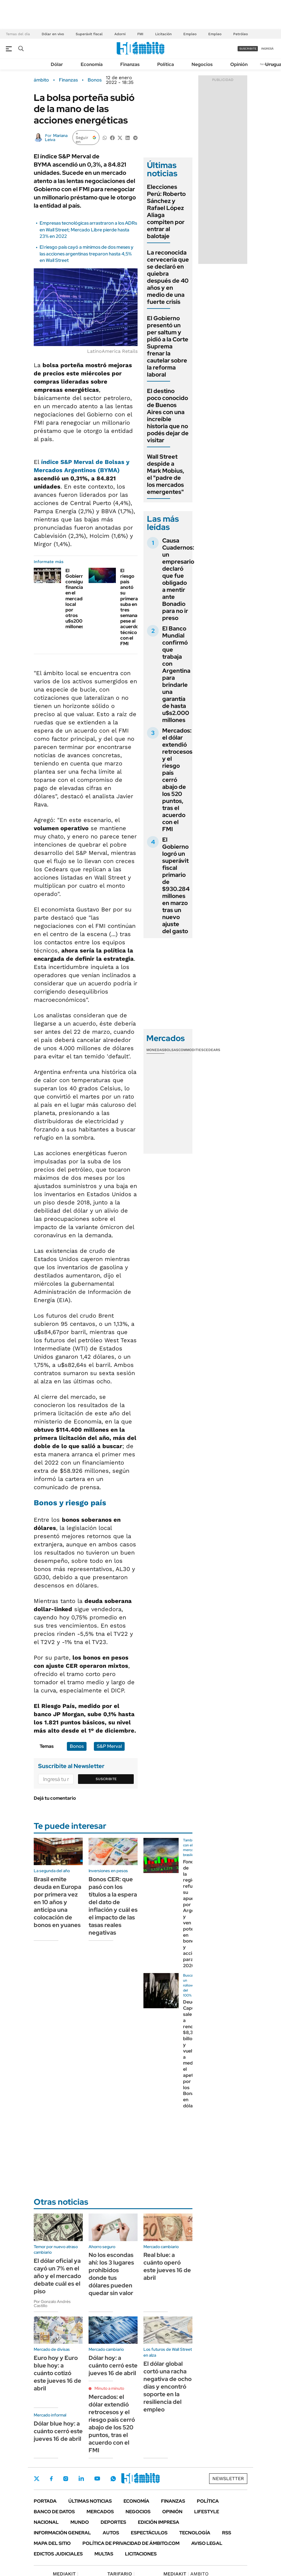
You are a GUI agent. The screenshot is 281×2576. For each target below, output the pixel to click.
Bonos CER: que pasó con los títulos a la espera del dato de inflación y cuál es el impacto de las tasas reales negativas (113, 1905)
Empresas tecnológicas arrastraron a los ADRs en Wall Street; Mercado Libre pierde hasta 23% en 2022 (88, 229)
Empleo (190, 34)
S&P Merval (109, 1746)
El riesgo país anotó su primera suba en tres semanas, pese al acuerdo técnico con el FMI (130, 607)
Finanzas (130, 64)
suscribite (247, 48)
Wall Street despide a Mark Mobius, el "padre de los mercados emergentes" (165, 474)
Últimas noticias (90, 2501)
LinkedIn (81, 2478)
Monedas (155, 1050)
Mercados (100, 2512)
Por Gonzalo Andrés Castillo (52, 2303)
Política (165, 64)
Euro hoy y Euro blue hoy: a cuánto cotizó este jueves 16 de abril (57, 2373)
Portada (45, 2501)
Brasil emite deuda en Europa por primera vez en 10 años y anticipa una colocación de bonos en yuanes (57, 1902)
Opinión (239, 64)
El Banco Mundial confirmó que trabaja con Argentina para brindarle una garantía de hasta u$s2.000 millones (176, 674)
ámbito (41, 80)
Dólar (57, 64)
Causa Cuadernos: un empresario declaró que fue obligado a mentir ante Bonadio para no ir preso (178, 579)
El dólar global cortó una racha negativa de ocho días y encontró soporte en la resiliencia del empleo (167, 2386)
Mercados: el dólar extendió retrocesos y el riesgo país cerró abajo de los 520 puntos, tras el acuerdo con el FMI (112, 2423)
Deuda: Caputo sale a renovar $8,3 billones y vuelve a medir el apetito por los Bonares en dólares (192, 2054)
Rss (226, 2533)
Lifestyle (206, 2512)
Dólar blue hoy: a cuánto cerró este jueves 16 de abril (58, 2431)
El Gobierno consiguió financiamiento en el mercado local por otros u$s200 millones (82, 598)
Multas (103, 2554)
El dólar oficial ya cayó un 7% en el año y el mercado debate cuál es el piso (57, 2276)
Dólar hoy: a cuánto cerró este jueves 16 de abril (113, 2365)
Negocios (202, 64)
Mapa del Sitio (52, 2543)
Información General (62, 2533)
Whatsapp (113, 2478)
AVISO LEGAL (206, 2543)
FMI (140, 34)
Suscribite (106, 1779)
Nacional (46, 2522)
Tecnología (194, 2533)
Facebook (51, 2478)
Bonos (94, 80)
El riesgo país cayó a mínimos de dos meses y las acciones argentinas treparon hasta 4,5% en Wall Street (86, 253)
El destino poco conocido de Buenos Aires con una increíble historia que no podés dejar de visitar (168, 415)
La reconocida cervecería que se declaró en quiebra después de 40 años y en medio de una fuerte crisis (168, 277)
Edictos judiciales (58, 2554)
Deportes (113, 2522)
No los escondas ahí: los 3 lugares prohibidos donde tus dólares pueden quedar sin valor (111, 2274)
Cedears (212, 1050)
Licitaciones (141, 2554)
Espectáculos (149, 2533)
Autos (111, 2533)
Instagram (65, 2478)
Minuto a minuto (109, 2388)
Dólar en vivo (53, 34)
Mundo (79, 2522)
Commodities (191, 1050)
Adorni (120, 34)
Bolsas (171, 1050)
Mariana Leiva (56, 137)
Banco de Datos (54, 2512)
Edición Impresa (158, 2522)
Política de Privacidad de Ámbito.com (131, 2543)
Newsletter (228, 2478)
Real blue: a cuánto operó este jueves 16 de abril (167, 2266)
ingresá (267, 48)
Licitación (163, 34)
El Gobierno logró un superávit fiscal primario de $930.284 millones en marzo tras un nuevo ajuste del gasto (175, 885)
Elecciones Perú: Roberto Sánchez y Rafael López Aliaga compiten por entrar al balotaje (166, 211)
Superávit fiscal (89, 34)
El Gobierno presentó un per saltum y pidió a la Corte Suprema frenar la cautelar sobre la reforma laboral (167, 346)
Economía (92, 64)
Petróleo (240, 34)
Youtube (97, 2478)
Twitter (37, 2478)
